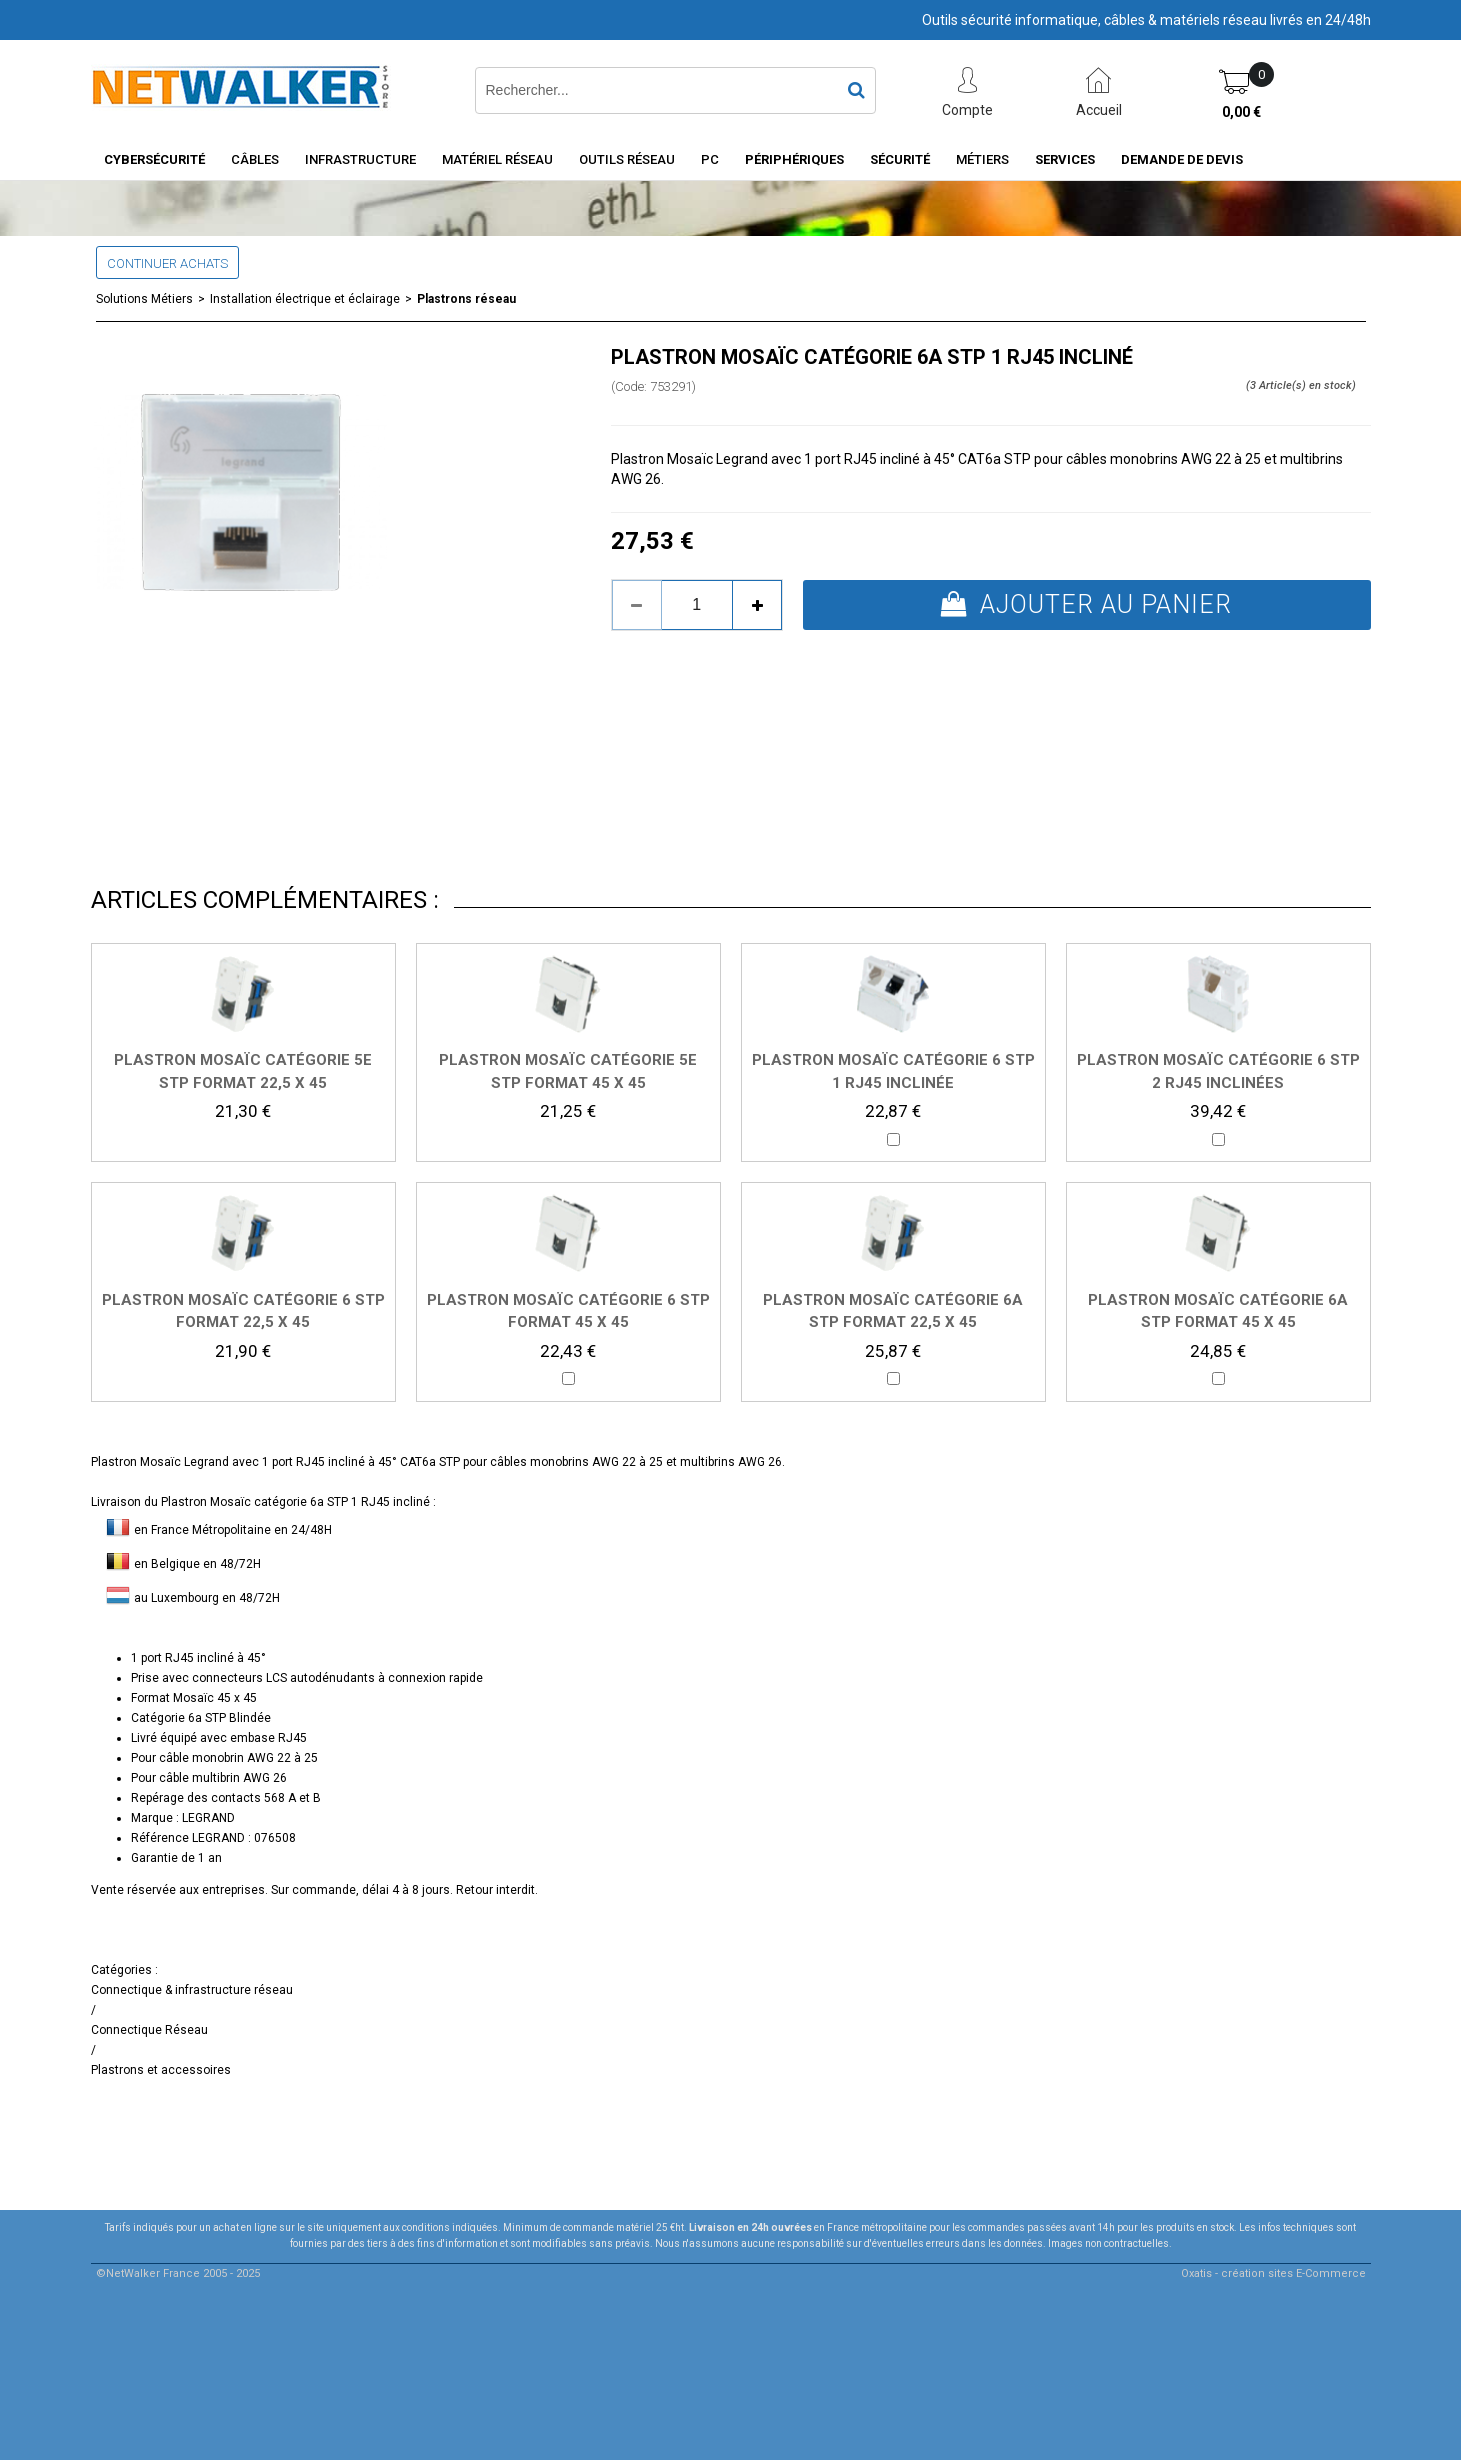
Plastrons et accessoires (161, 2070)
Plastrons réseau (466, 299)
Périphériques (794, 159)
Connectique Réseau (149, 2030)
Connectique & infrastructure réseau (192, 1990)
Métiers (982, 159)
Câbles (255, 159)
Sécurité (900, 159)
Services (1065, 159)
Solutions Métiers (144, 299)
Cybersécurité (154, 159)
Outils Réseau (627, 159)
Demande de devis (1182, 159)
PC (710, 159)
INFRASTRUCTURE (360, 159)
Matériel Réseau (497, 159)
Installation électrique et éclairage (305, 299)
